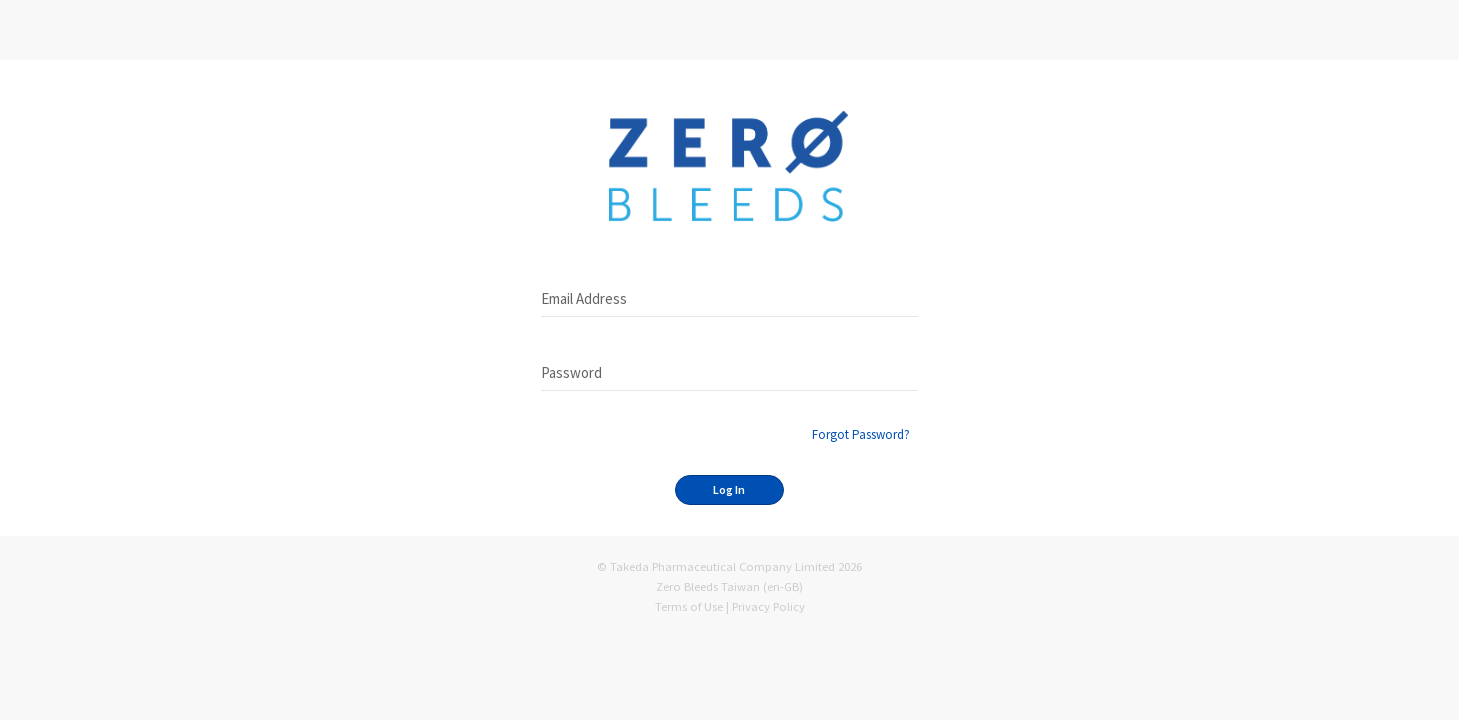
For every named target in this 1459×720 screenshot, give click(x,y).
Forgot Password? (861, 434)
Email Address (584, 298)
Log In (729, 489)
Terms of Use (689, 606)
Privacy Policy (768, 606)
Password (571, 372)
